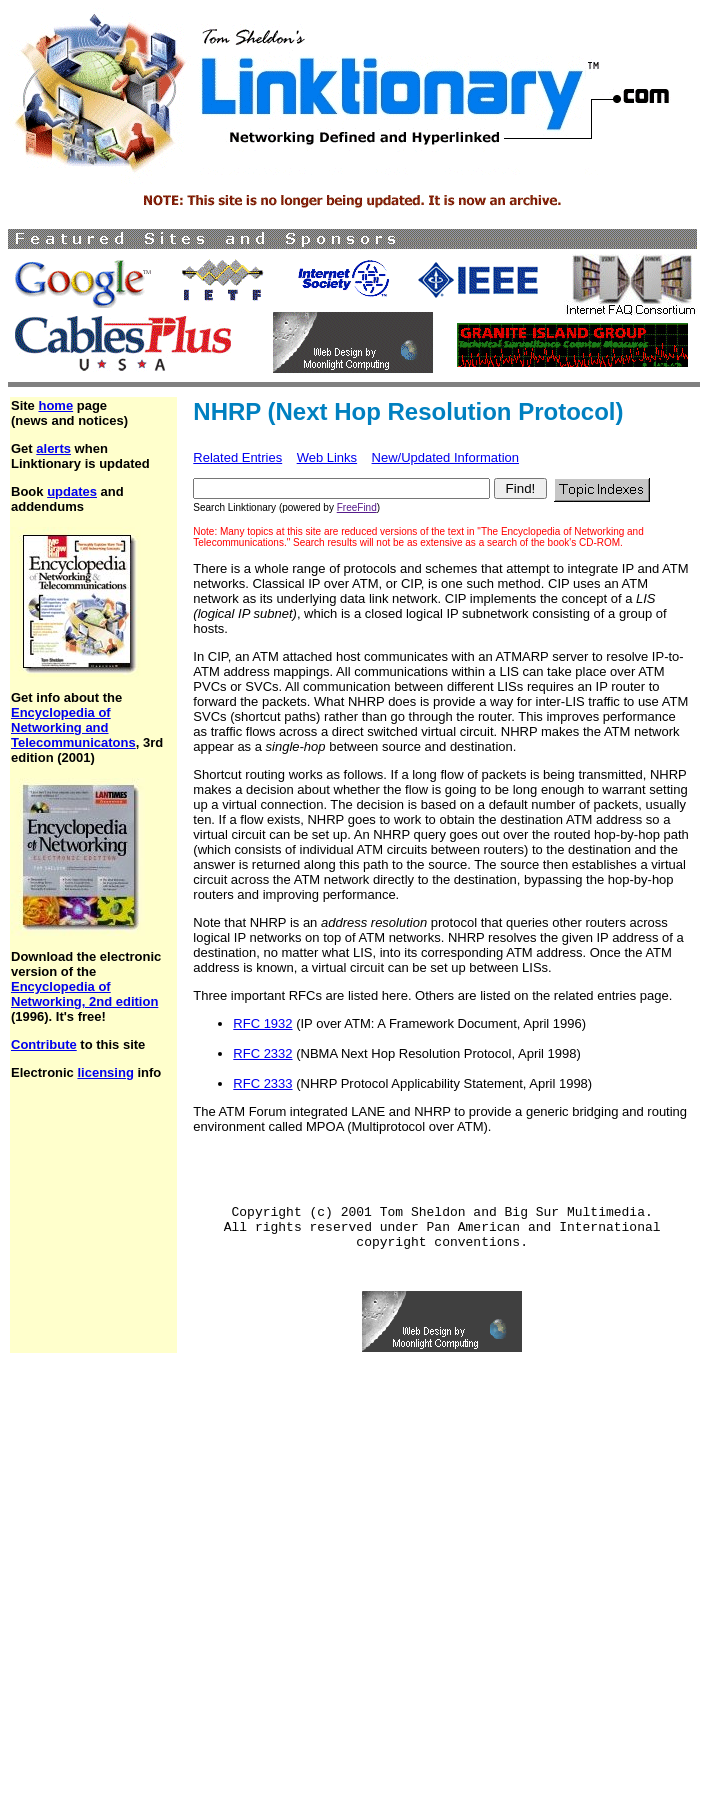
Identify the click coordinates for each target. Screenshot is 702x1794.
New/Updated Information (445, 457)
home (55, 405)
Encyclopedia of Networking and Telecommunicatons (73, 727)
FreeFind (357, 507)
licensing (105, 1072)
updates (72, 491)
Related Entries (237, 457)
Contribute (44, 1044)
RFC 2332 (262, 1053)
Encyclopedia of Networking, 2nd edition (84, 994)
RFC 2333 (262, 1083)
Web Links (327, 457)
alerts (53, 448)
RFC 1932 (262, 1023)
